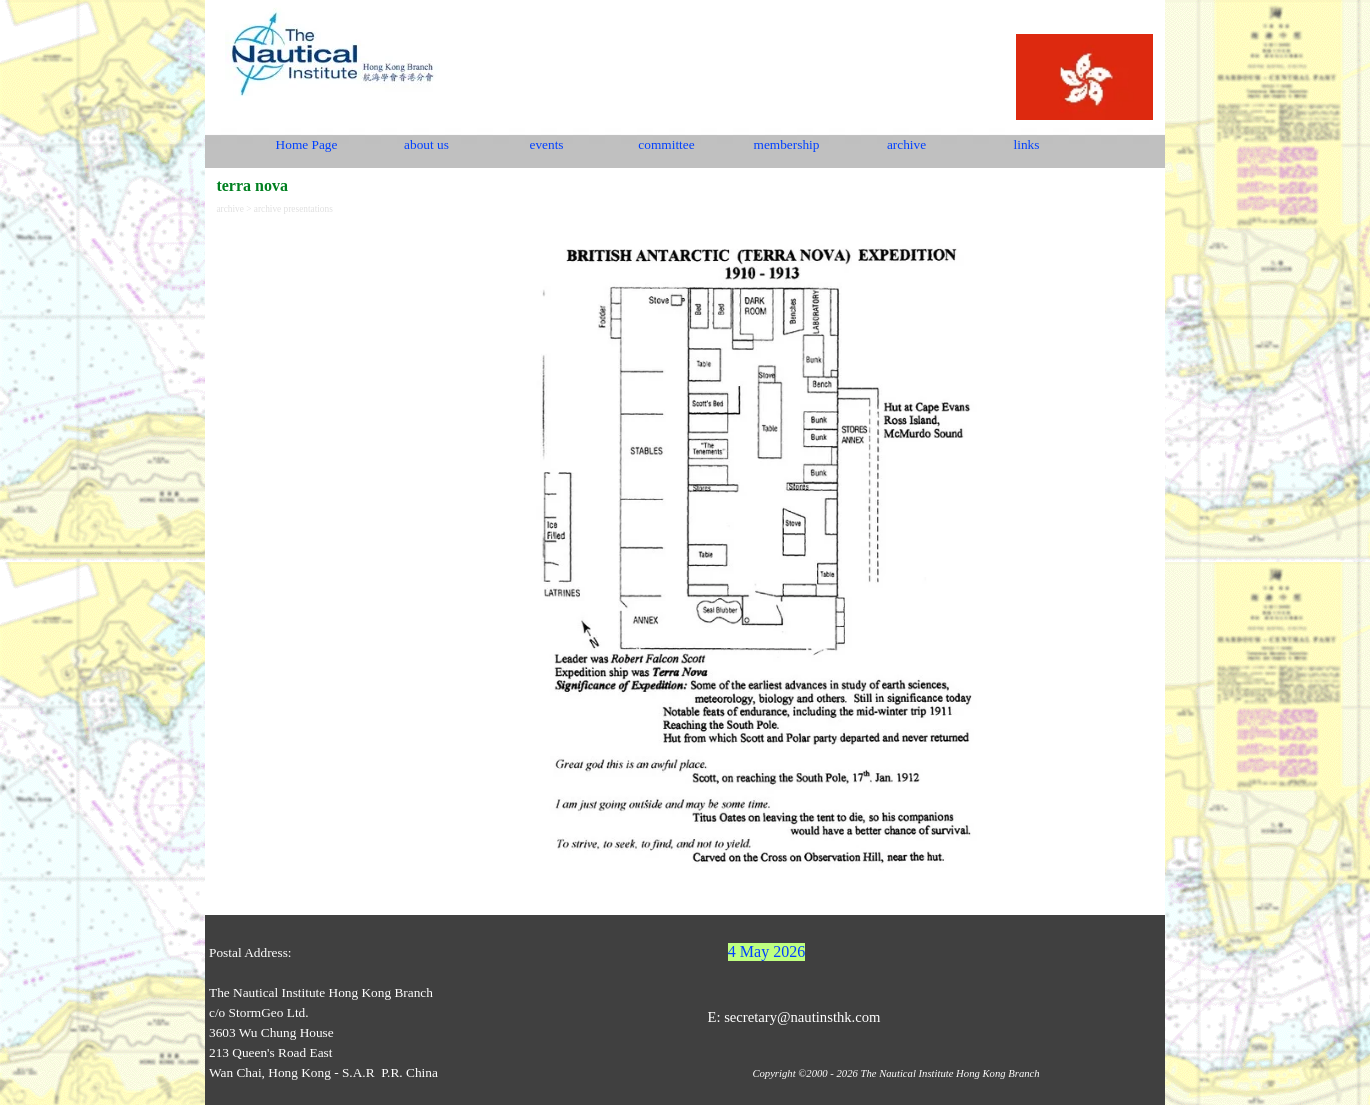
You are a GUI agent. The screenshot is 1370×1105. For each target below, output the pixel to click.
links (1027, 144)
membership (787, 144)
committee (666, 144)
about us (426, 144)
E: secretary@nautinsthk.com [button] (793, 1017)
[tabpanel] (761, 564)
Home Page (307, 144)
